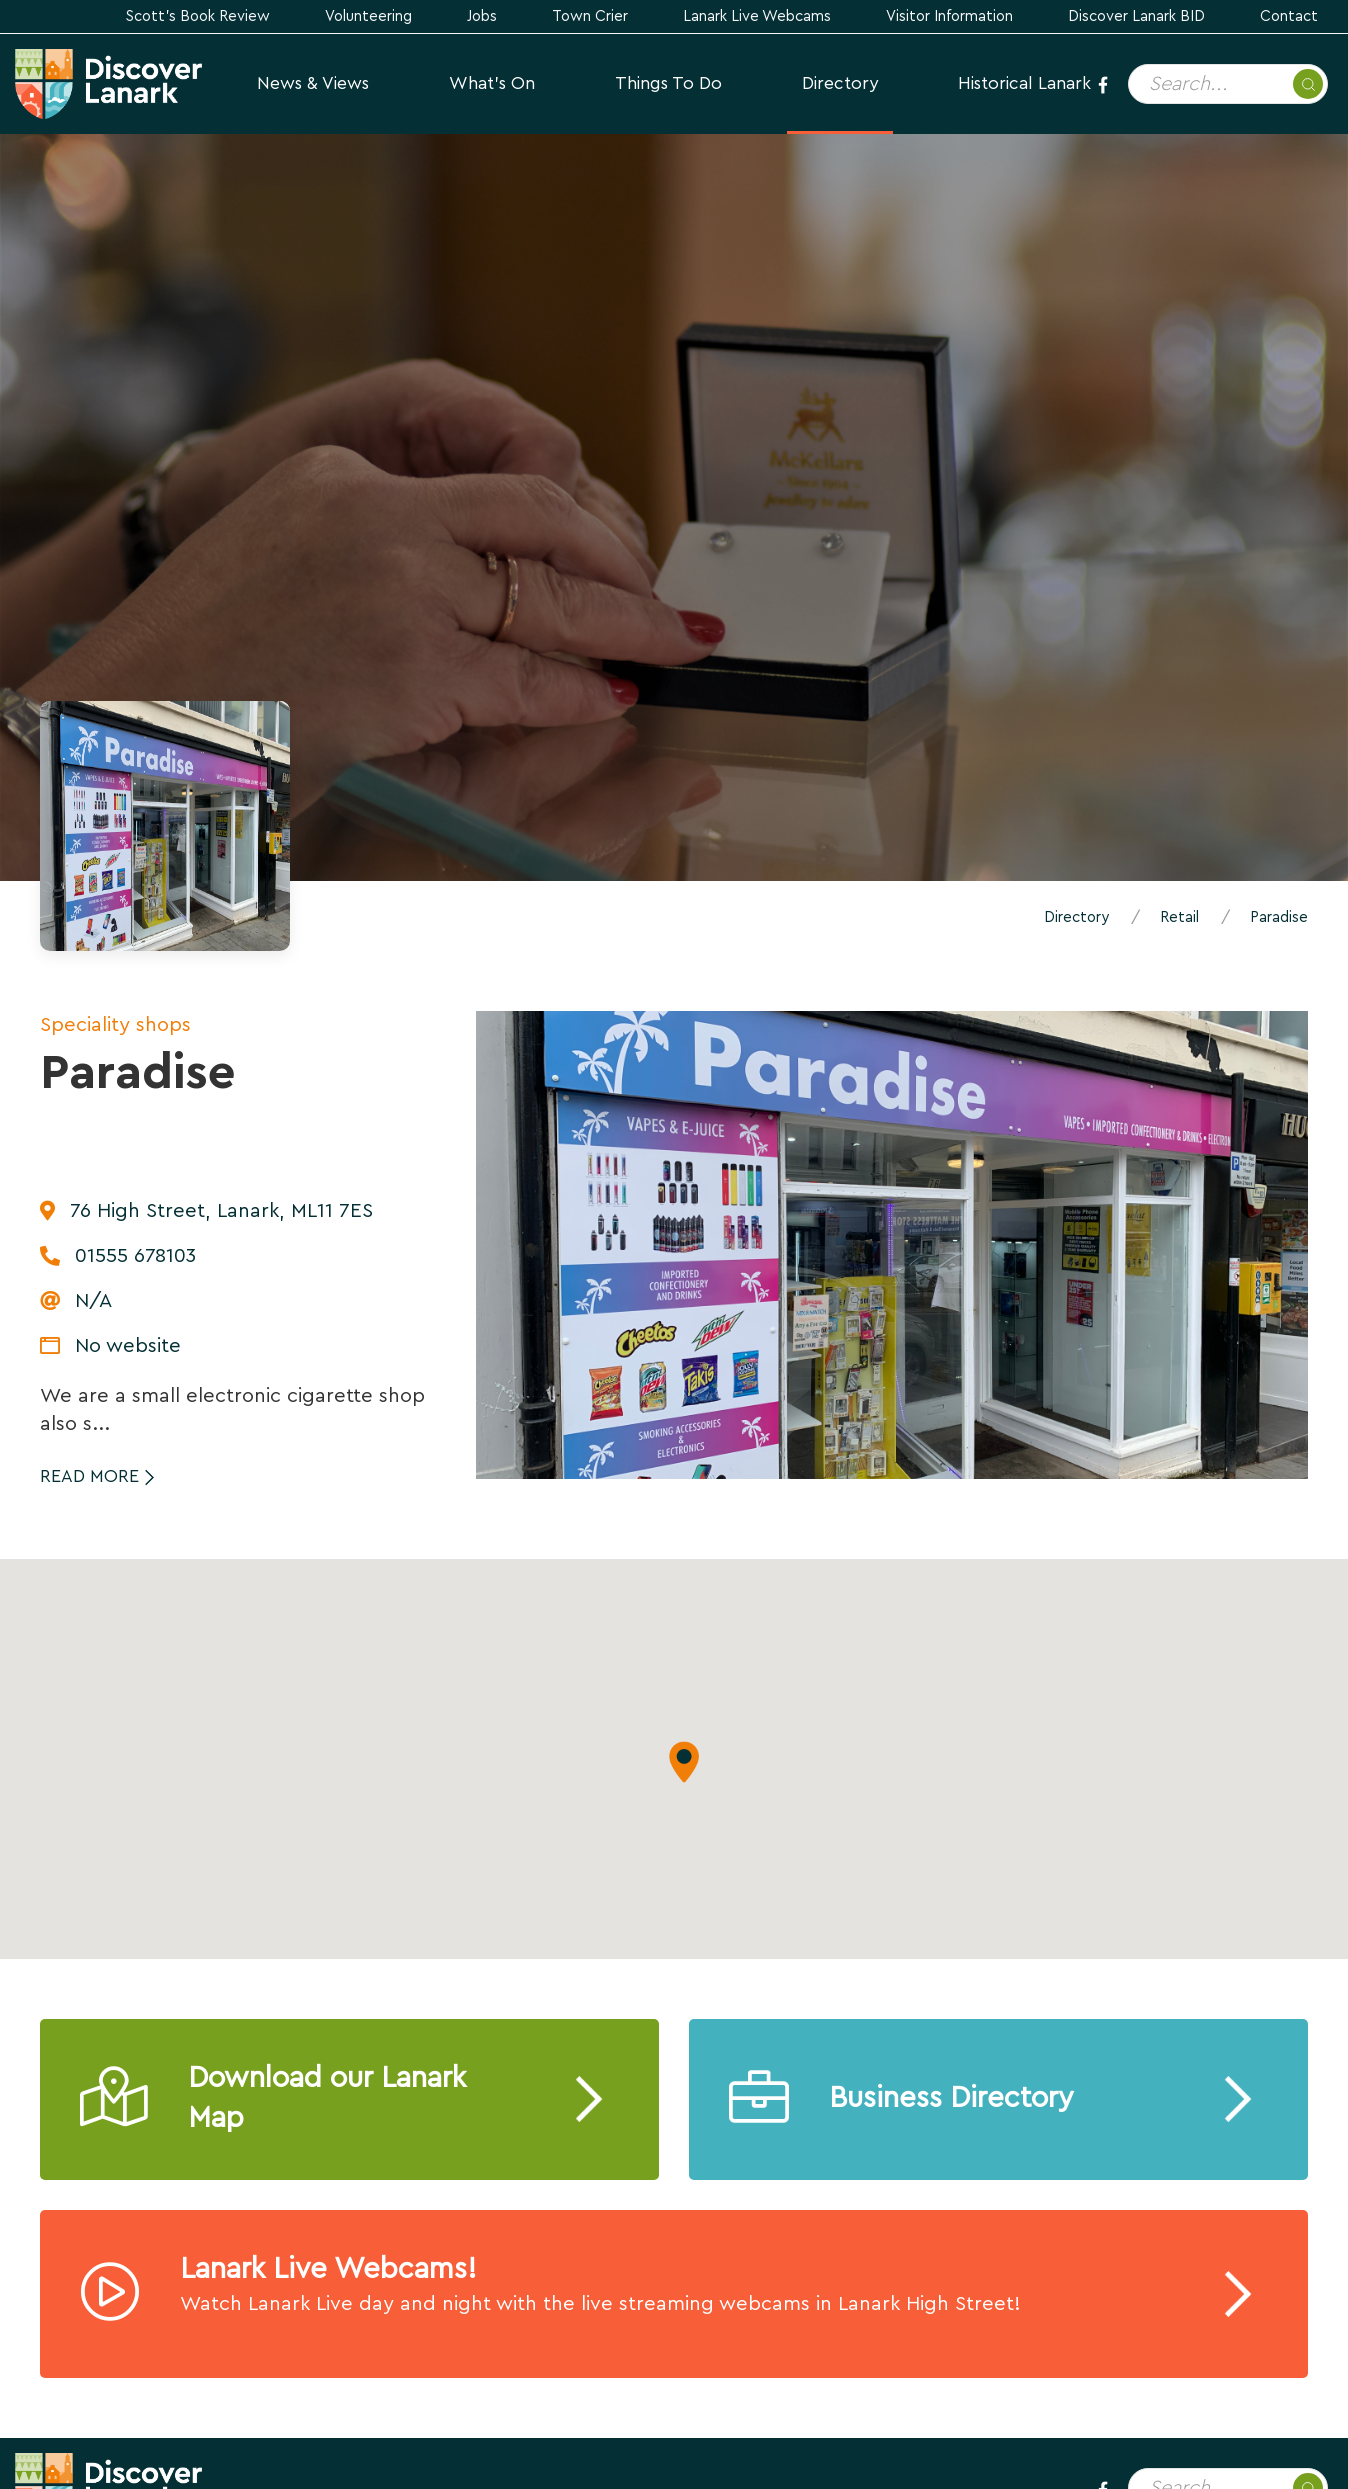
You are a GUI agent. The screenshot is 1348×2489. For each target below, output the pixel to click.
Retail (1179, 917)
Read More (89, 1476)
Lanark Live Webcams (757, 16)
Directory (840, 83)
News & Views (313, 83)
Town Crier (590, 16)
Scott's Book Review (198, 16)
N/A (93, 1301)
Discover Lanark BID (1136, 16)
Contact (1289, 16)
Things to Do (668, 83)
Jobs (482, 16)
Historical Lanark (1024, 83)
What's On (492, 83)
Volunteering (368, 16)
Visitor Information (949, 16)
